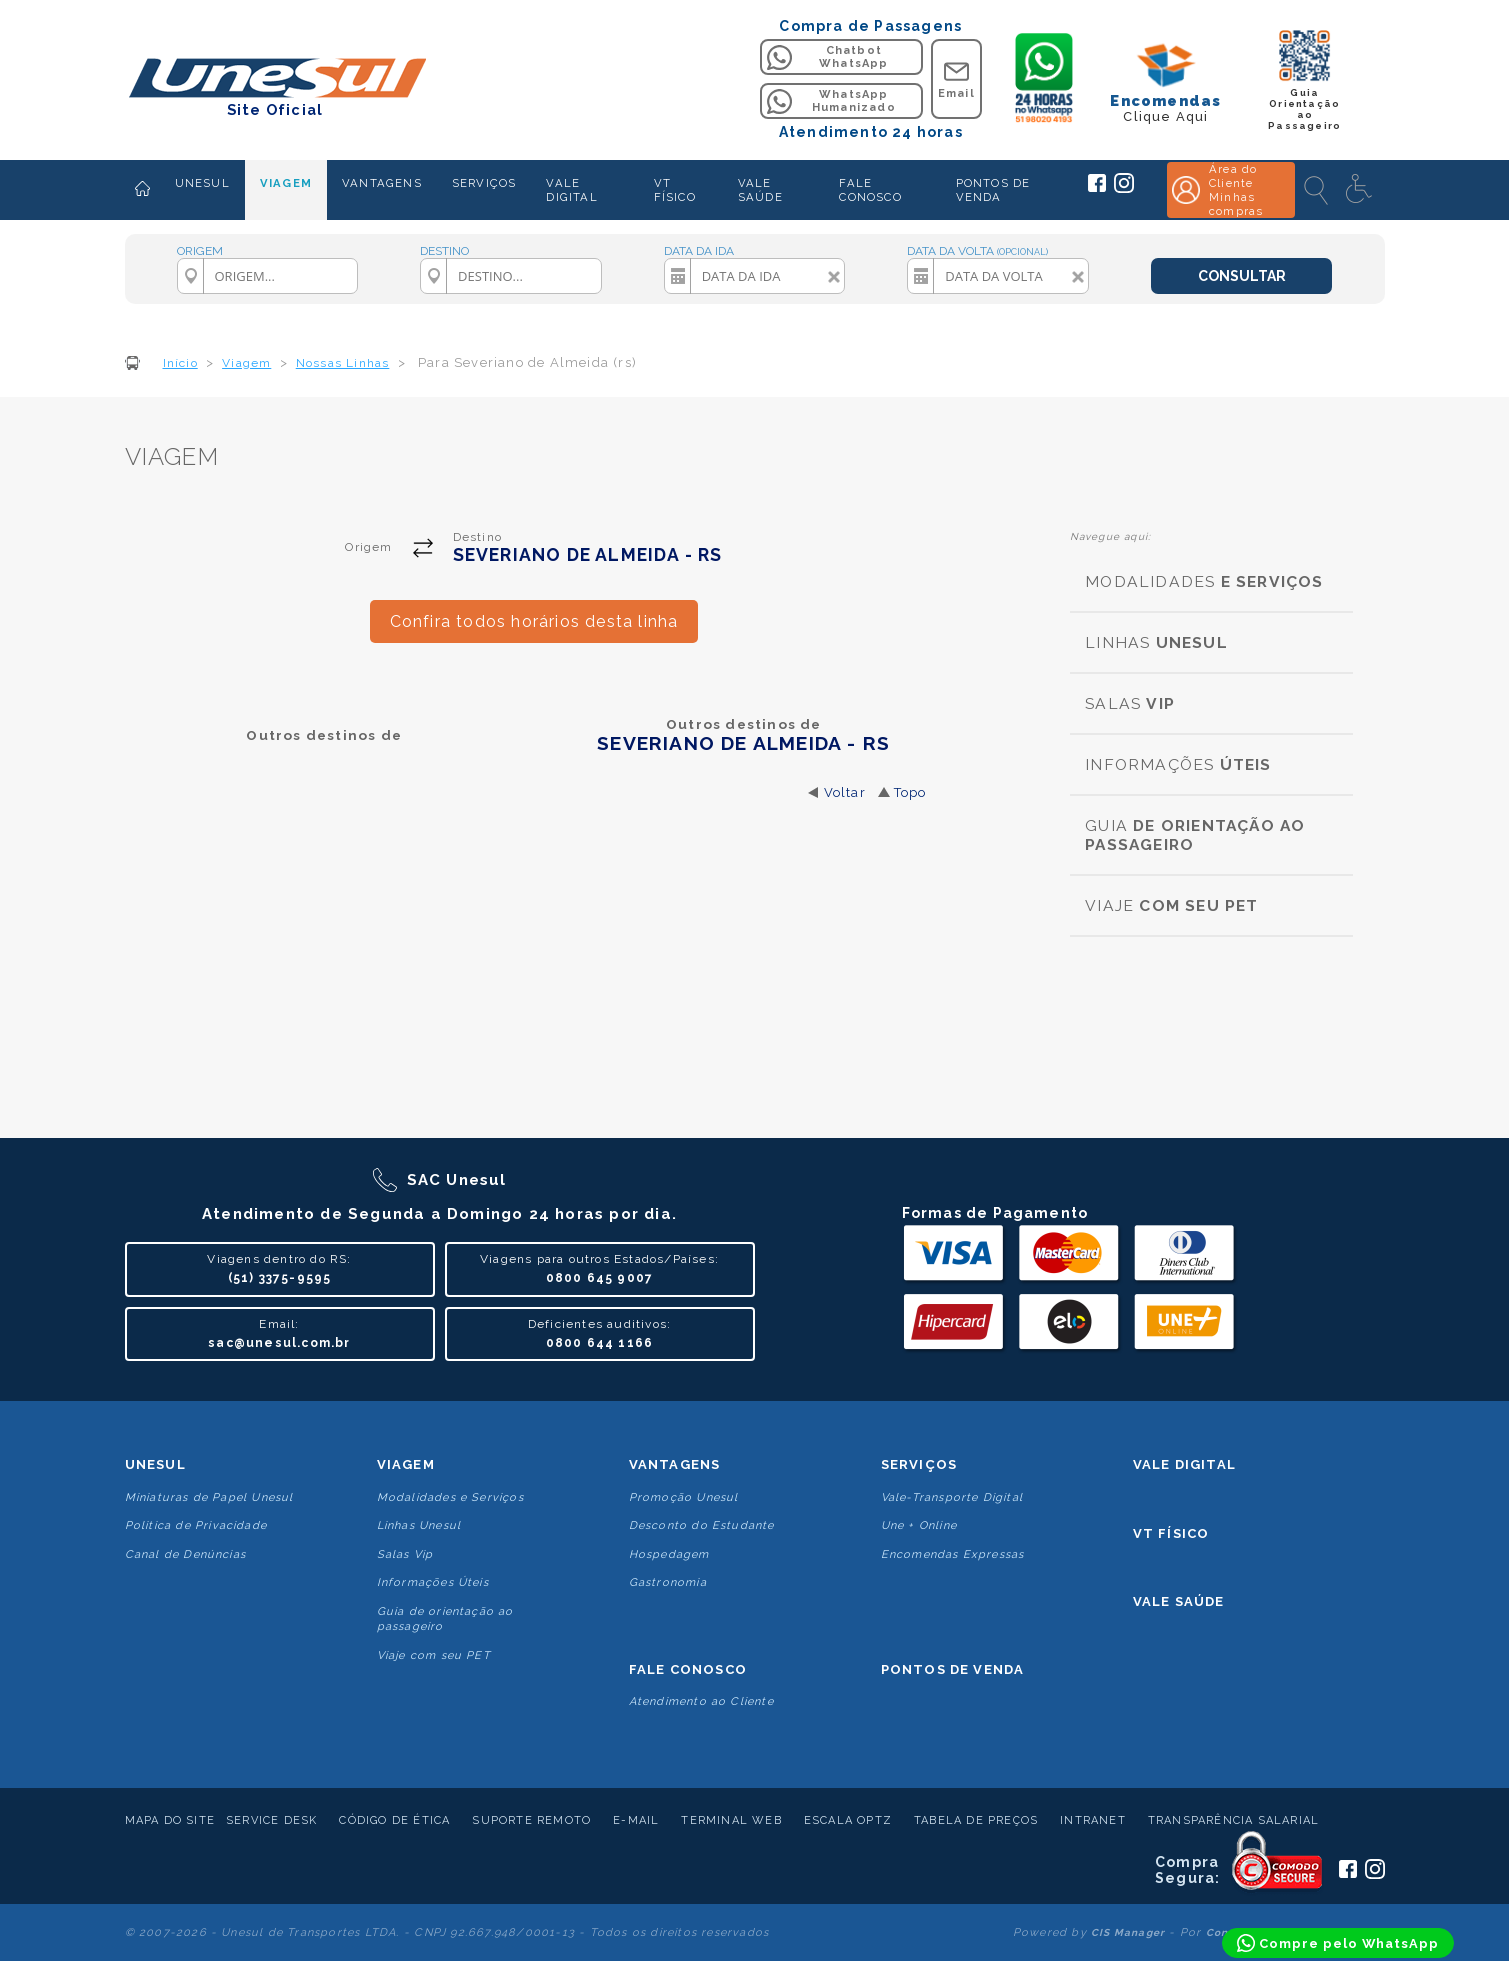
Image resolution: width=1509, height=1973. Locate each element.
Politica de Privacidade (196, 1525)
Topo (910, 792)
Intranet (1093, 1820)
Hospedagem (669, 1554)
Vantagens (675, 1464)
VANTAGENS (382, 183)
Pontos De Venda (953, 1669)
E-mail (636, 1820)
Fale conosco (688, 1669)
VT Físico (1171, 1533)
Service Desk (271, 1820)
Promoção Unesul (684, 1497)
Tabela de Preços (976, 1820)
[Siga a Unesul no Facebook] (1097, 188)
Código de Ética (394, 1820)
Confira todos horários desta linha (534, 621)
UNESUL (202, 183)
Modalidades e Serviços (450, 1497)
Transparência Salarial (1233, 1820)
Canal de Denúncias (186, 1554)
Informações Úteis (433, 1582)
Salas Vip (405, 1554)
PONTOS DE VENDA (993, 190)
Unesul (155, 1464)
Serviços (919, 1464)
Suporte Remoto (531, 1820)
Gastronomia (668, 1582)
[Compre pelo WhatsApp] (1338, 1943)
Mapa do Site (170, 1820)
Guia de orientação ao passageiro (445, 1619)
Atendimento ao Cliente (701, 1701)
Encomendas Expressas (953, 1554)
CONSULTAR (1242, 276)
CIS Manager (1128, 1932)
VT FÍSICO (675, 190)
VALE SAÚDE (760, 190)
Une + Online (919, 1525)
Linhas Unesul (419, 1525)
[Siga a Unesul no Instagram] (1124, 189)
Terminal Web (731, 1820)
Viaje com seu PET (434, 1655)
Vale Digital (1184, 1464)
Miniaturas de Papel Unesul (209, 1497)
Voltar (845, 792)
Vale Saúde (1179, 1601)
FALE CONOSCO (870, 190)
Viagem (406, 1464)
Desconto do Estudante (702, 1525)
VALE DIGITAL (571, 190)
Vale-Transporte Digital (952, 1497)
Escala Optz (848, 1820)
